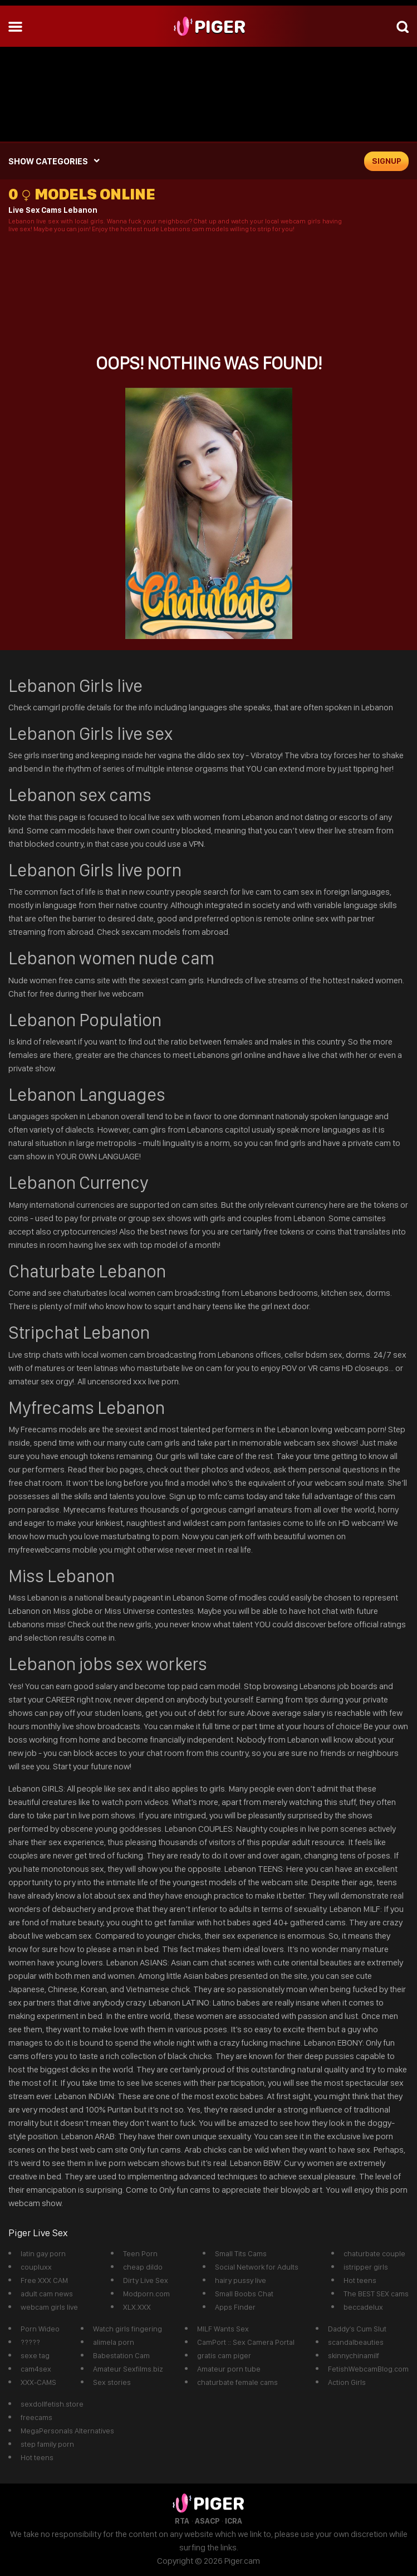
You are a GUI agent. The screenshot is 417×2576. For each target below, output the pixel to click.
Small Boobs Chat (244, 2293)
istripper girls (366, 2266)
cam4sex (36, 2368)
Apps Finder (235, 2306)
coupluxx (36, 2266)
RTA (182, 2520)
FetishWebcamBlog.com (368, 2368)
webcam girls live (49, 2306)
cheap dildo (143, 2266)
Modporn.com (146, 2293)
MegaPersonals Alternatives (67, 2430)
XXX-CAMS (38, 2382)
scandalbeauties (356, 2342)
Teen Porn (140, 2253)
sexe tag (35, 2355)
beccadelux (363, 2306)
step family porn (47, 2444)
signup (386, 161)
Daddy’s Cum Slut (357, 2328)
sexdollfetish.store (52, 2403)
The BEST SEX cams (376, 2293)
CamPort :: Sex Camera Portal (246, 2342)
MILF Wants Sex (223, 2328)
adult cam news (47, 2293)
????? (30, 2342)
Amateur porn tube (229, 2368)
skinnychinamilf (353, 2355)
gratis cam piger (224, 2355)
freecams (36, 2417)
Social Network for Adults (256, 2266)
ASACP (207, 2520)
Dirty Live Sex (145, 2280)
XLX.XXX (137, 2306)
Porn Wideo (40, 2328)
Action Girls (347, 2382)
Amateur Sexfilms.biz (128, 2368)
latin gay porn (43, 2253)
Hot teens (360, 2280)
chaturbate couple (374, 2253)
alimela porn (113, 2342)
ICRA (233, 2520)
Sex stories (112, 2382)
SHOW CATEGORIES (48, 161)
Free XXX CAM (44, 2280)
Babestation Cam (121, 2355)
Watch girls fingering (127, 2328)
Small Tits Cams (241, 2253)
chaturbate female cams (237, 2382)
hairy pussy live (240, 2280)
